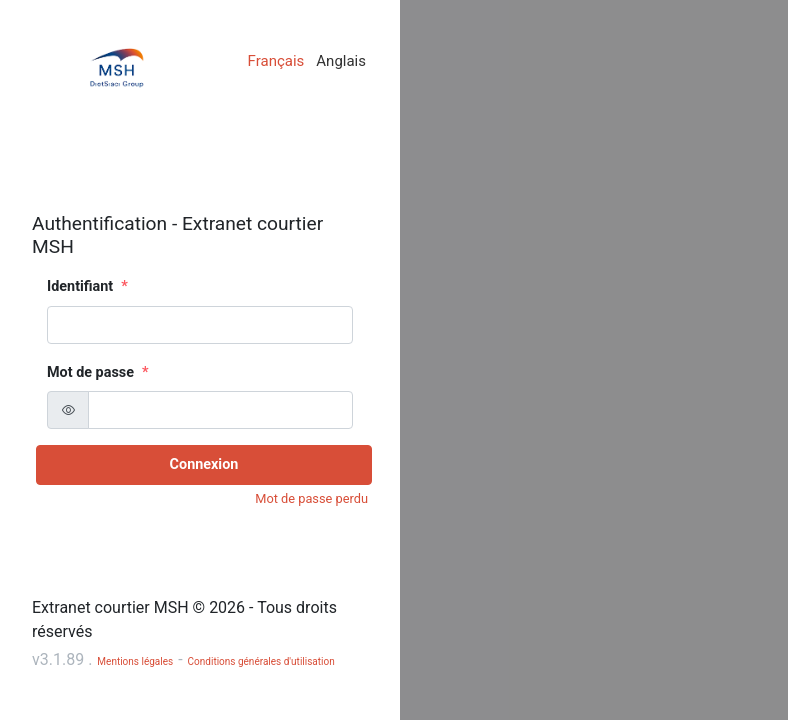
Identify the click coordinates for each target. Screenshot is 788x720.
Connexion (204, 464)
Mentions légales (135, 661)
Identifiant (80, 286)
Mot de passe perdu (311, 498)
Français (276, 61)
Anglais (341, 61)
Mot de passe (90, 372)
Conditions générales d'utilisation (261, 661)
